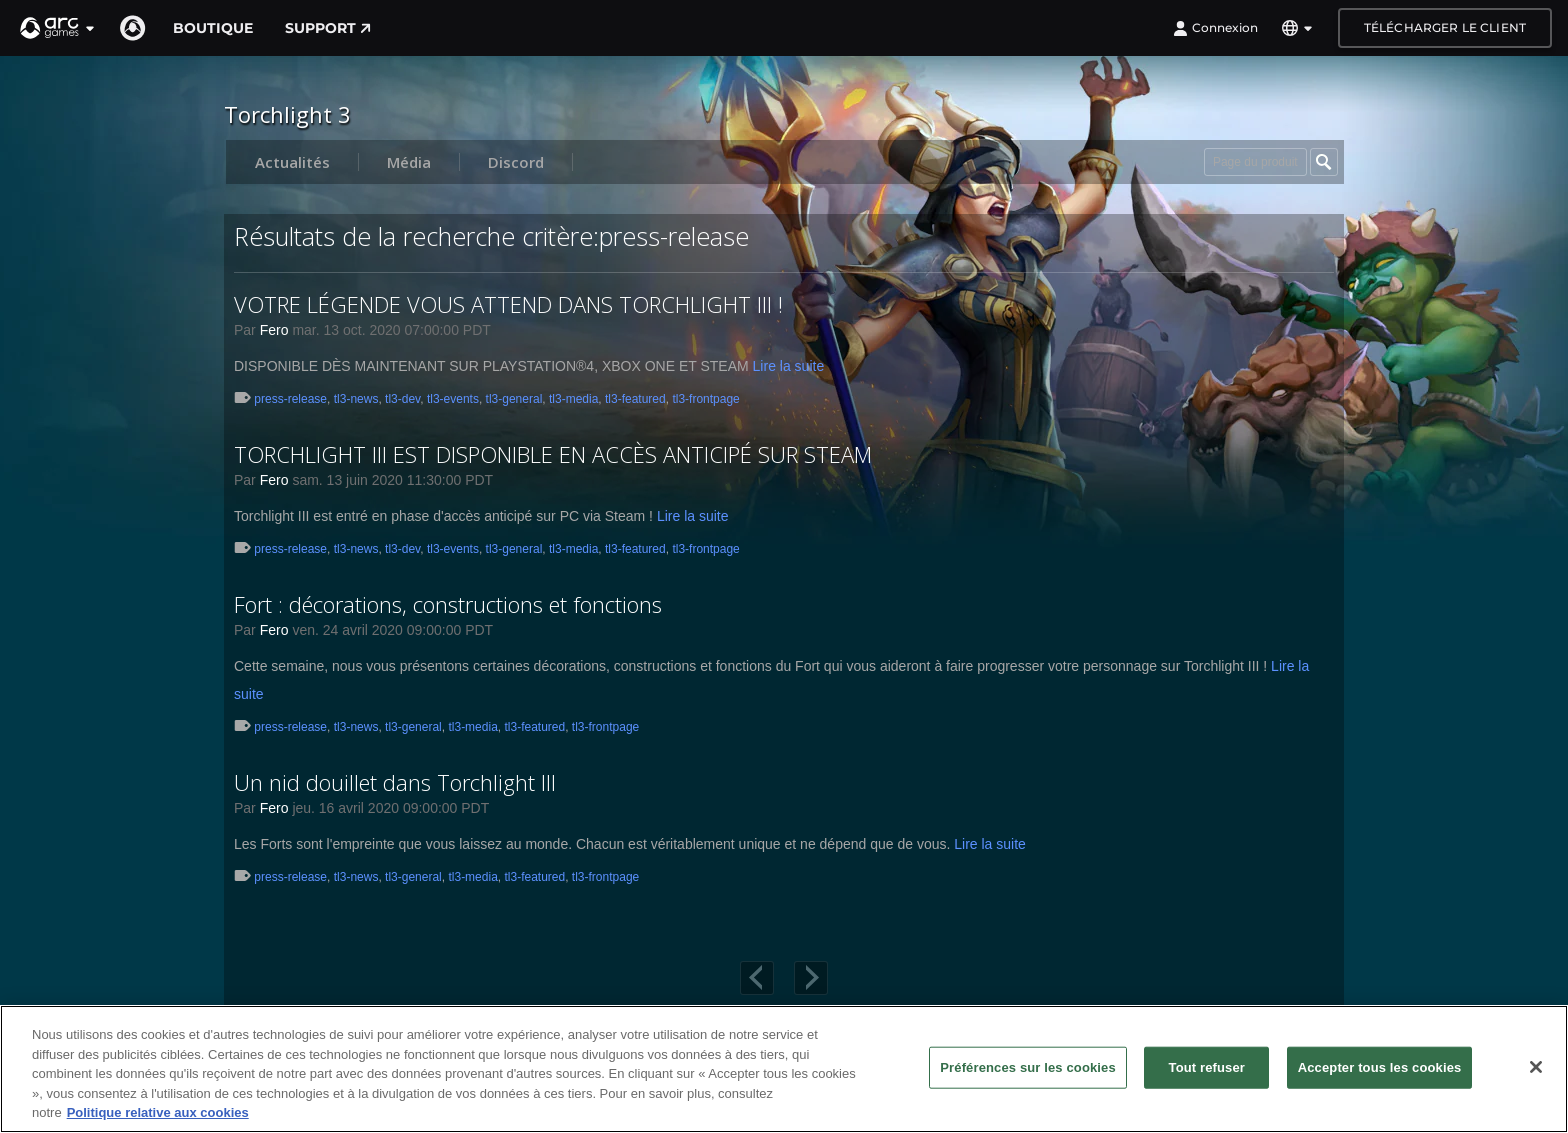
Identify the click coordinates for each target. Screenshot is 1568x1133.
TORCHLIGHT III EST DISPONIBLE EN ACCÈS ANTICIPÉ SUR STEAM (553, 454)
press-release (290, 399)
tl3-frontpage (705, 399)
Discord (516, 162)
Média (409, 162)
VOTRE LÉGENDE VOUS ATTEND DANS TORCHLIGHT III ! (508, 304)
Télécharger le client (1445, 27)
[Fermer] (1536, 1067)
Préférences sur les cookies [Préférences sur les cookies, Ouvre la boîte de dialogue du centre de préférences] (1028, 1067)
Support (328, 28)
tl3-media (573, 399)
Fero (274, 330)
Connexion (1215, 28)
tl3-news (356, 399)
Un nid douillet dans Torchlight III (395, 782)
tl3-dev (402, 399)
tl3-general (514, 399)
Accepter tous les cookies (1380, 1067)
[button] (58, 28)
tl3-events (453, 399)
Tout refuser (1207, 1067)
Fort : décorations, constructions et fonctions (448, 604)
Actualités (292, 162)
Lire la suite (789, 366)
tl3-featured (635, 399)
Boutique (213, 28)
